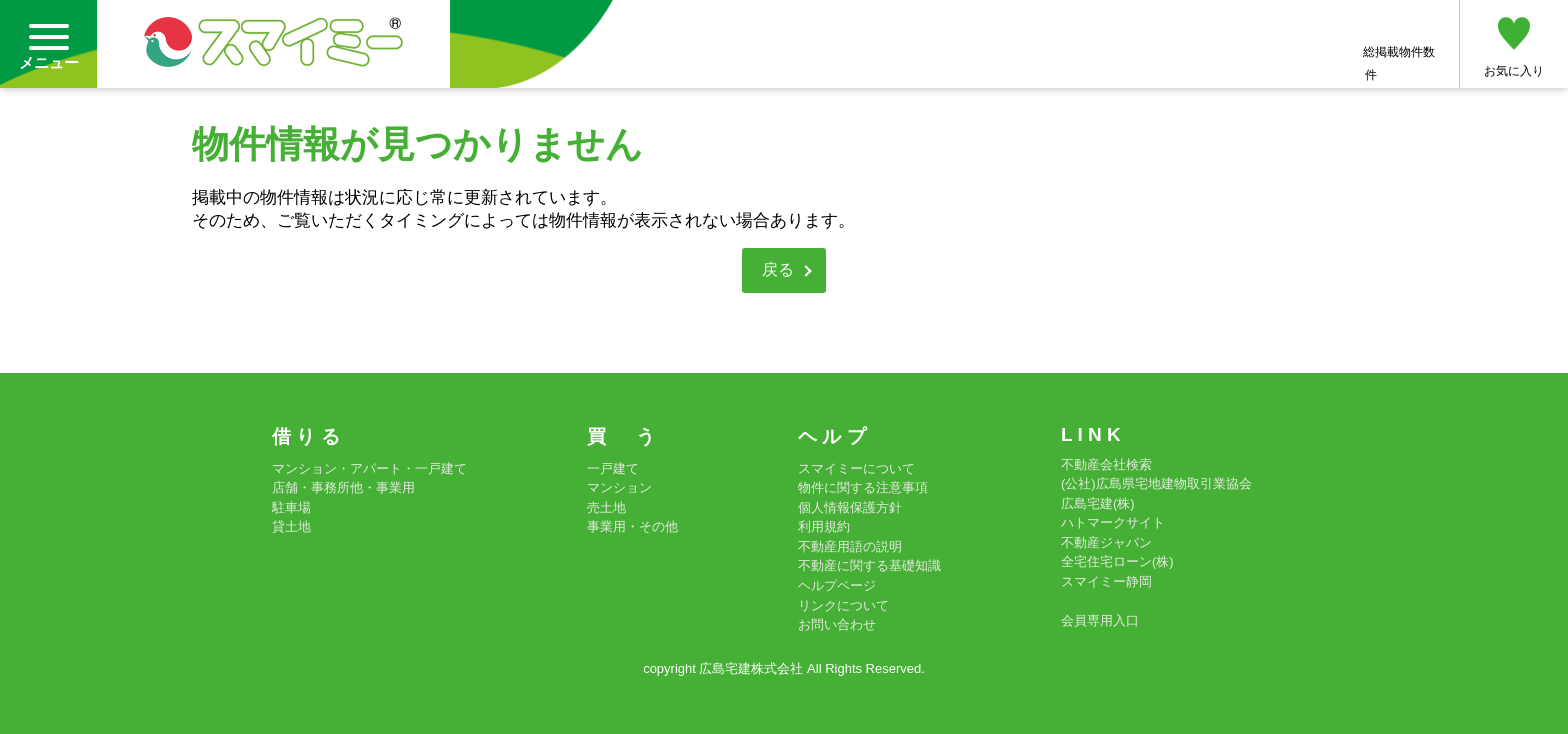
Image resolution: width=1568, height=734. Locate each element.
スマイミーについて (856, 468)
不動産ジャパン (1106, 542)
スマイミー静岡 (1106, 581)
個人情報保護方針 (850, 507)
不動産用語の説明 (850, 546)
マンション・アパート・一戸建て (369, 468)
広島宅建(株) (1098, 503)
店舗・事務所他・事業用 (343, 487)
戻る (778, 269)
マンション (619, 487)
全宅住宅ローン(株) (1117, 561)
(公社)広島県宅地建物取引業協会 (1156, 483)
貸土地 (291, 526)
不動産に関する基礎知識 (869, 565)
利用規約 (824, 526)
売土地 (606, 507)
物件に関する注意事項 (863, 487)
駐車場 (291, 507)
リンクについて (843, 605)
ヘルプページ (837, 585)
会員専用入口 (1100, 620)
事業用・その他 (632, 526)
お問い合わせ (837, 624)
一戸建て (613, 468)
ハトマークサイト (1113, 522)
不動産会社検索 (1106, 464)
